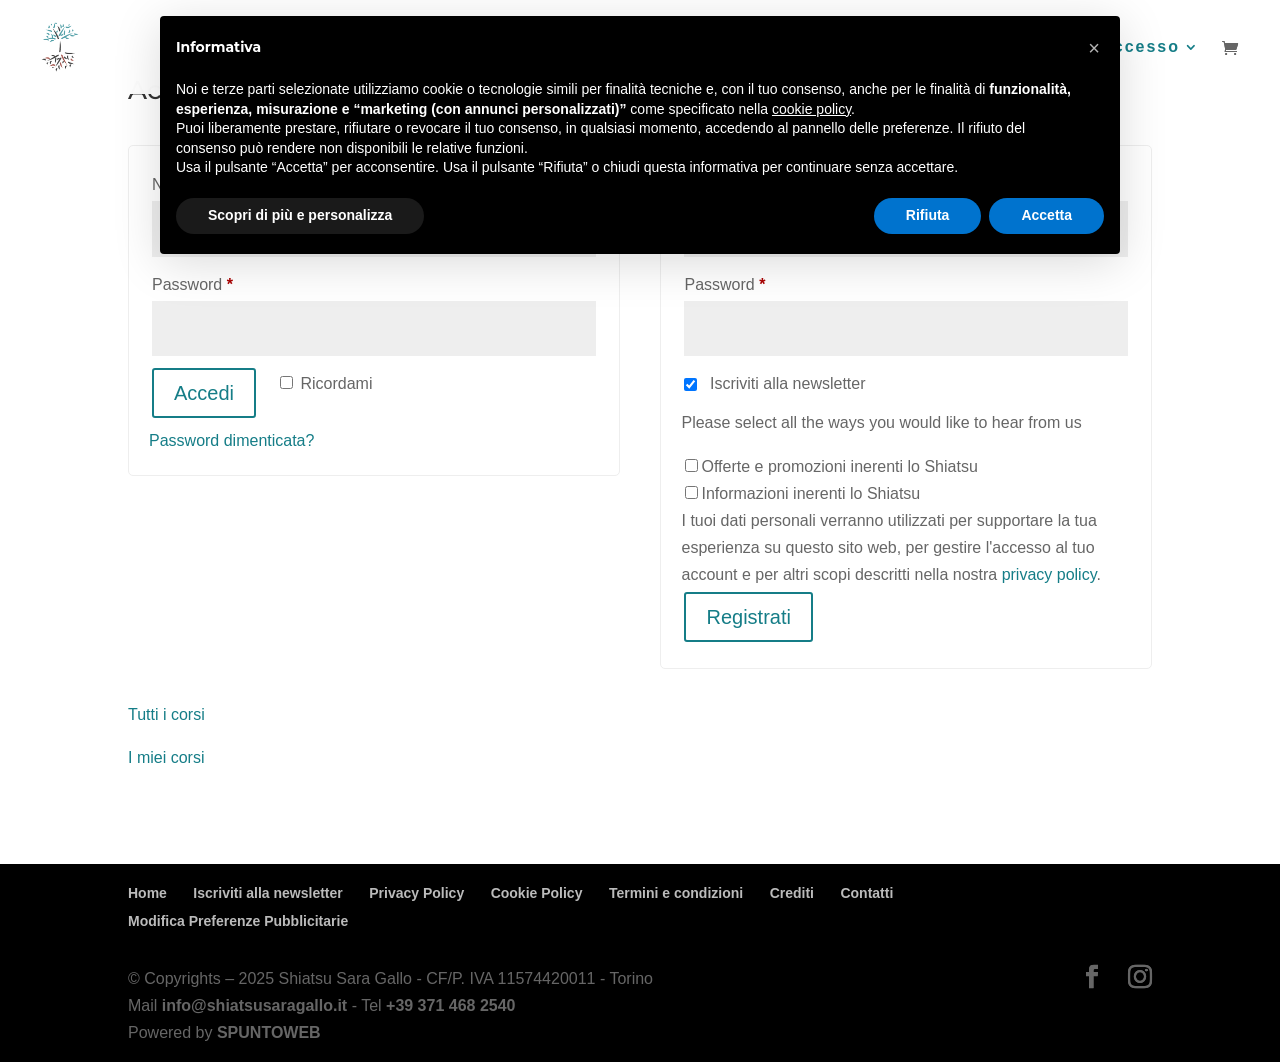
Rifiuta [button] (928, 215)
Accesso (1140, 47)
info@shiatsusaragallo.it (254, 1005)
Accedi (204, 393)
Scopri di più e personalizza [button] (300, 215)
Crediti (792, 893)
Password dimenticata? (231, 440)
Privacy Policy (416, 893)
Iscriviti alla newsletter (267, 893)
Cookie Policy (537, 893)
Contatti (866, 893)
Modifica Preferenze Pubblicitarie (238, 921)
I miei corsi (166, 757)
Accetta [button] (1046, 215)
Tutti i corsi (166, 714)
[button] (1094, 48)
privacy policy (1049, 574)
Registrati (748, 617)
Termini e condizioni (676, 893)
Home (147, 893)
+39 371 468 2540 (450, 1005)
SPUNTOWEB (269, 1032)
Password (225, 281)
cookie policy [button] (811, 109)
